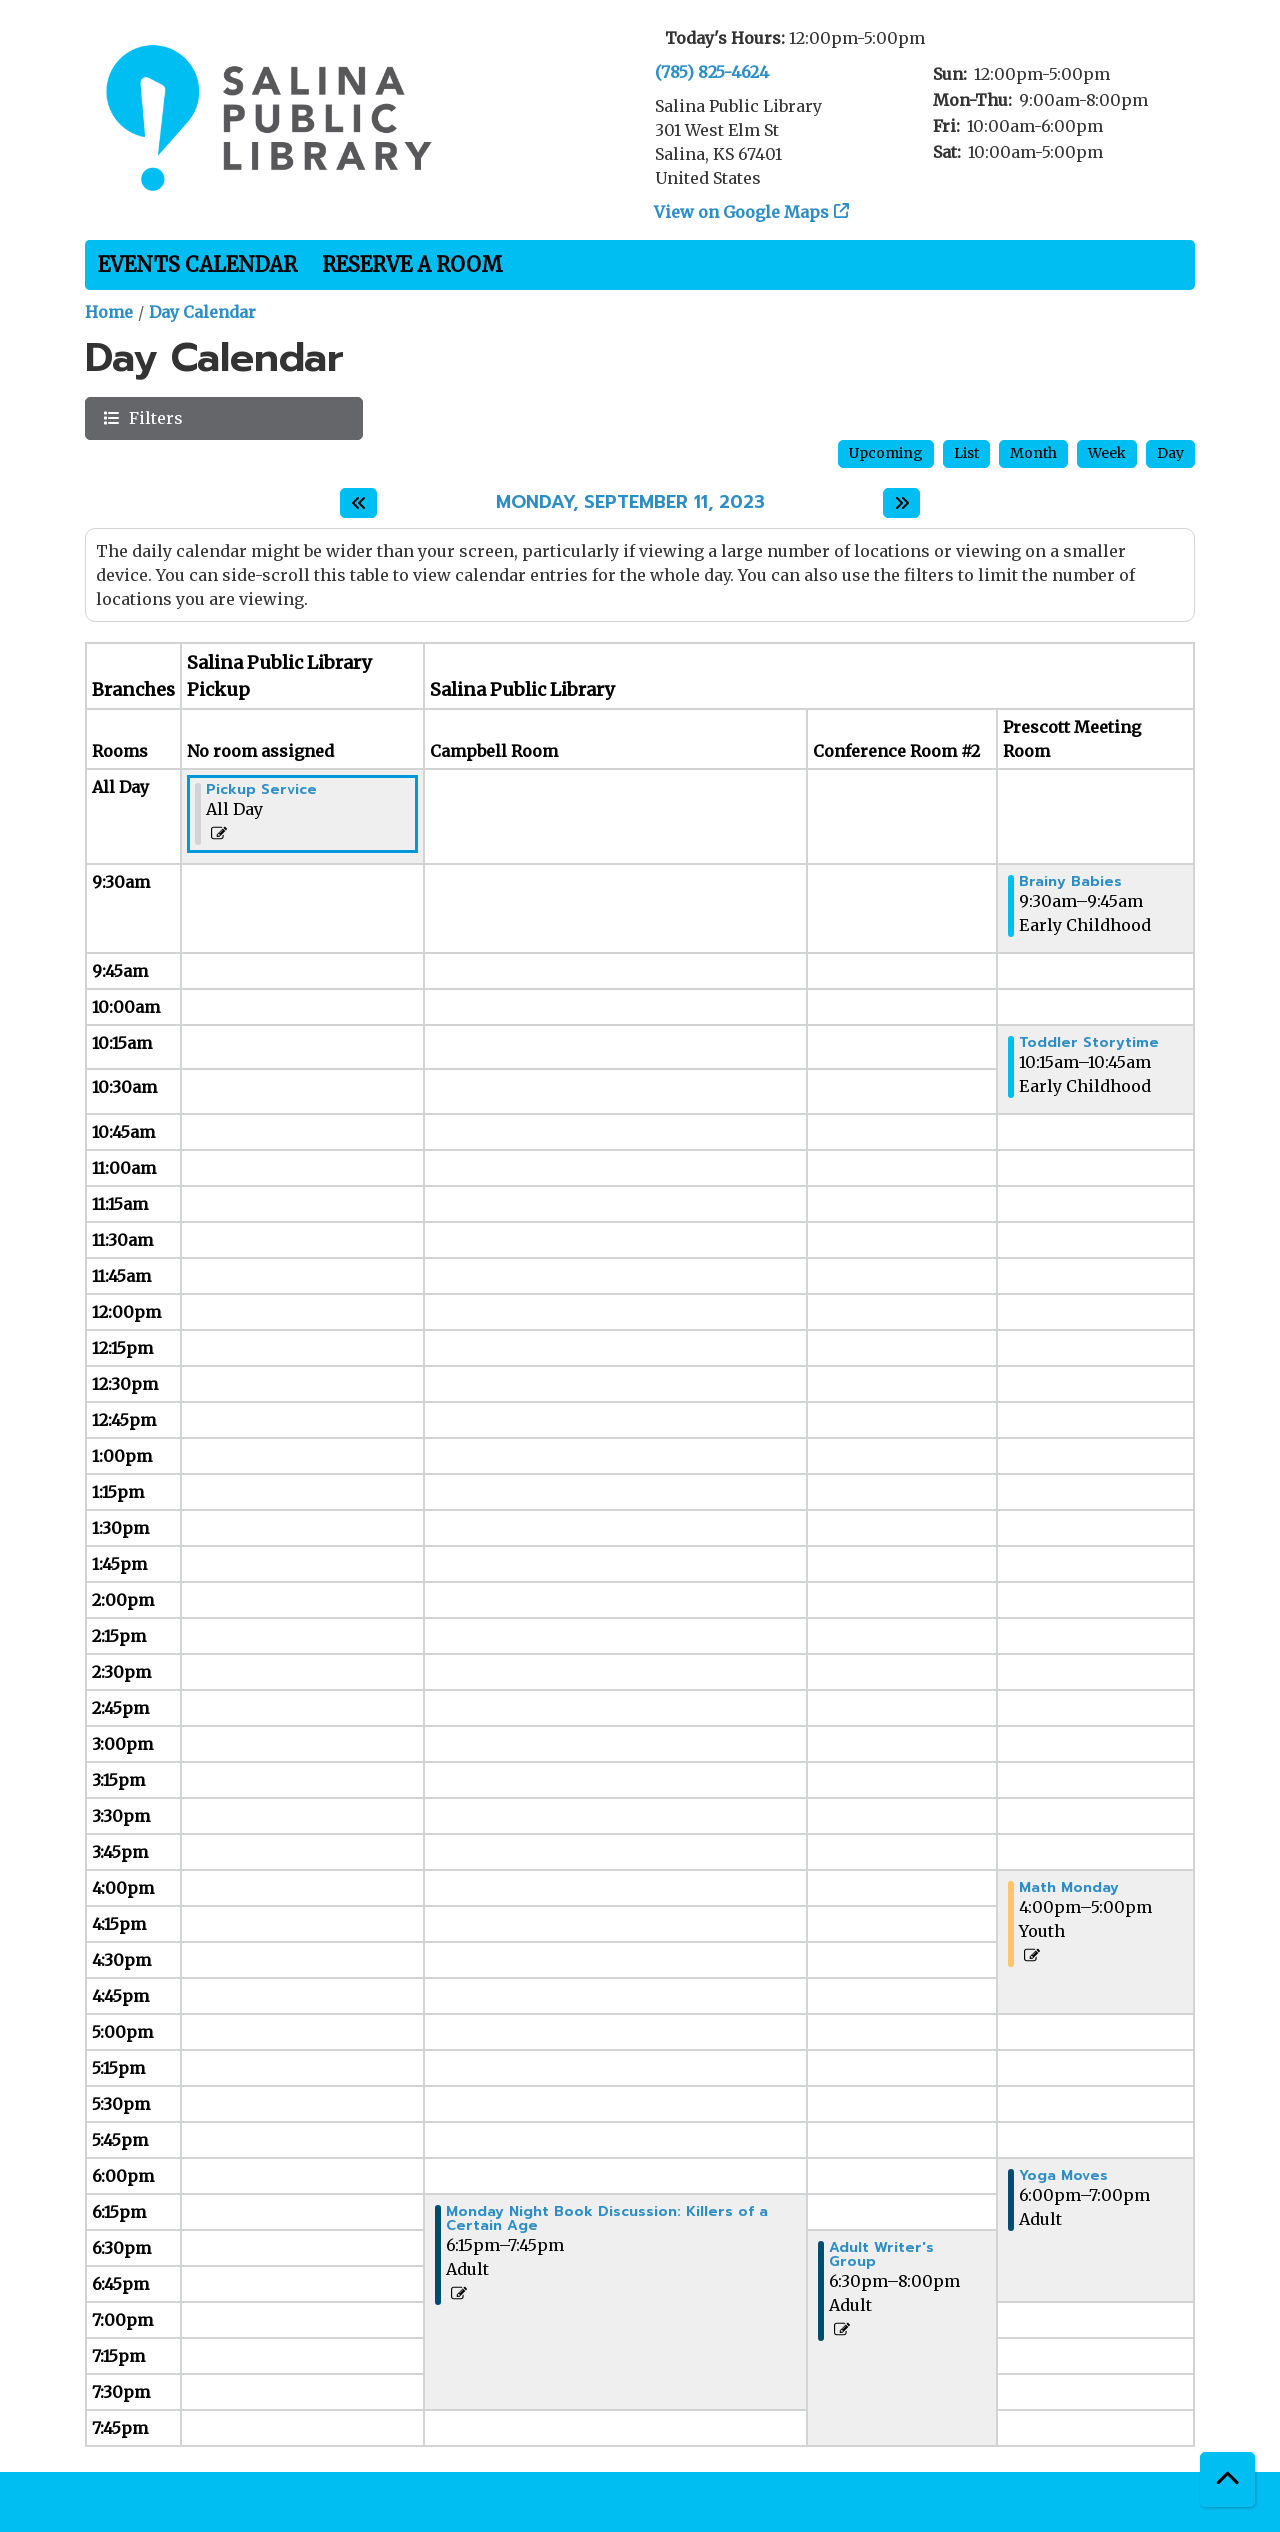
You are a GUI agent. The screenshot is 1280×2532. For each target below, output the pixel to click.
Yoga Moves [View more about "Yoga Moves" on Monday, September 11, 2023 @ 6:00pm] (1063, 2176)
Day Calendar (202, 312)
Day (1170, 453)
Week (1107, 453)
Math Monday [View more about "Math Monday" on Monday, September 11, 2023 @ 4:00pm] (1069, 1888)
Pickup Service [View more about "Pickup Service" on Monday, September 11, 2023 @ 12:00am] (261, 790)
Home (109, 312)
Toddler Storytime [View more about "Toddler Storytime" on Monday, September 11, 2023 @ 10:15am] (1089, 1043)
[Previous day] (358, 503)
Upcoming (886, 453)
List (966, 453)
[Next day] (901, 503)
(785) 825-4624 (712, 72)
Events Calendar (197, 264)
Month (1033, 453)
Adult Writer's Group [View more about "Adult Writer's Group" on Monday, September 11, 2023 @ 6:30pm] (881, 2255)
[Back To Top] (1227, 2479)
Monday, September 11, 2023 (630, 503)
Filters (153, 417)
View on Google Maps (742, 212)
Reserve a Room (412, 264)
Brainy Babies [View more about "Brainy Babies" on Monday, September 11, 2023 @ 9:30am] (1070, 882)
